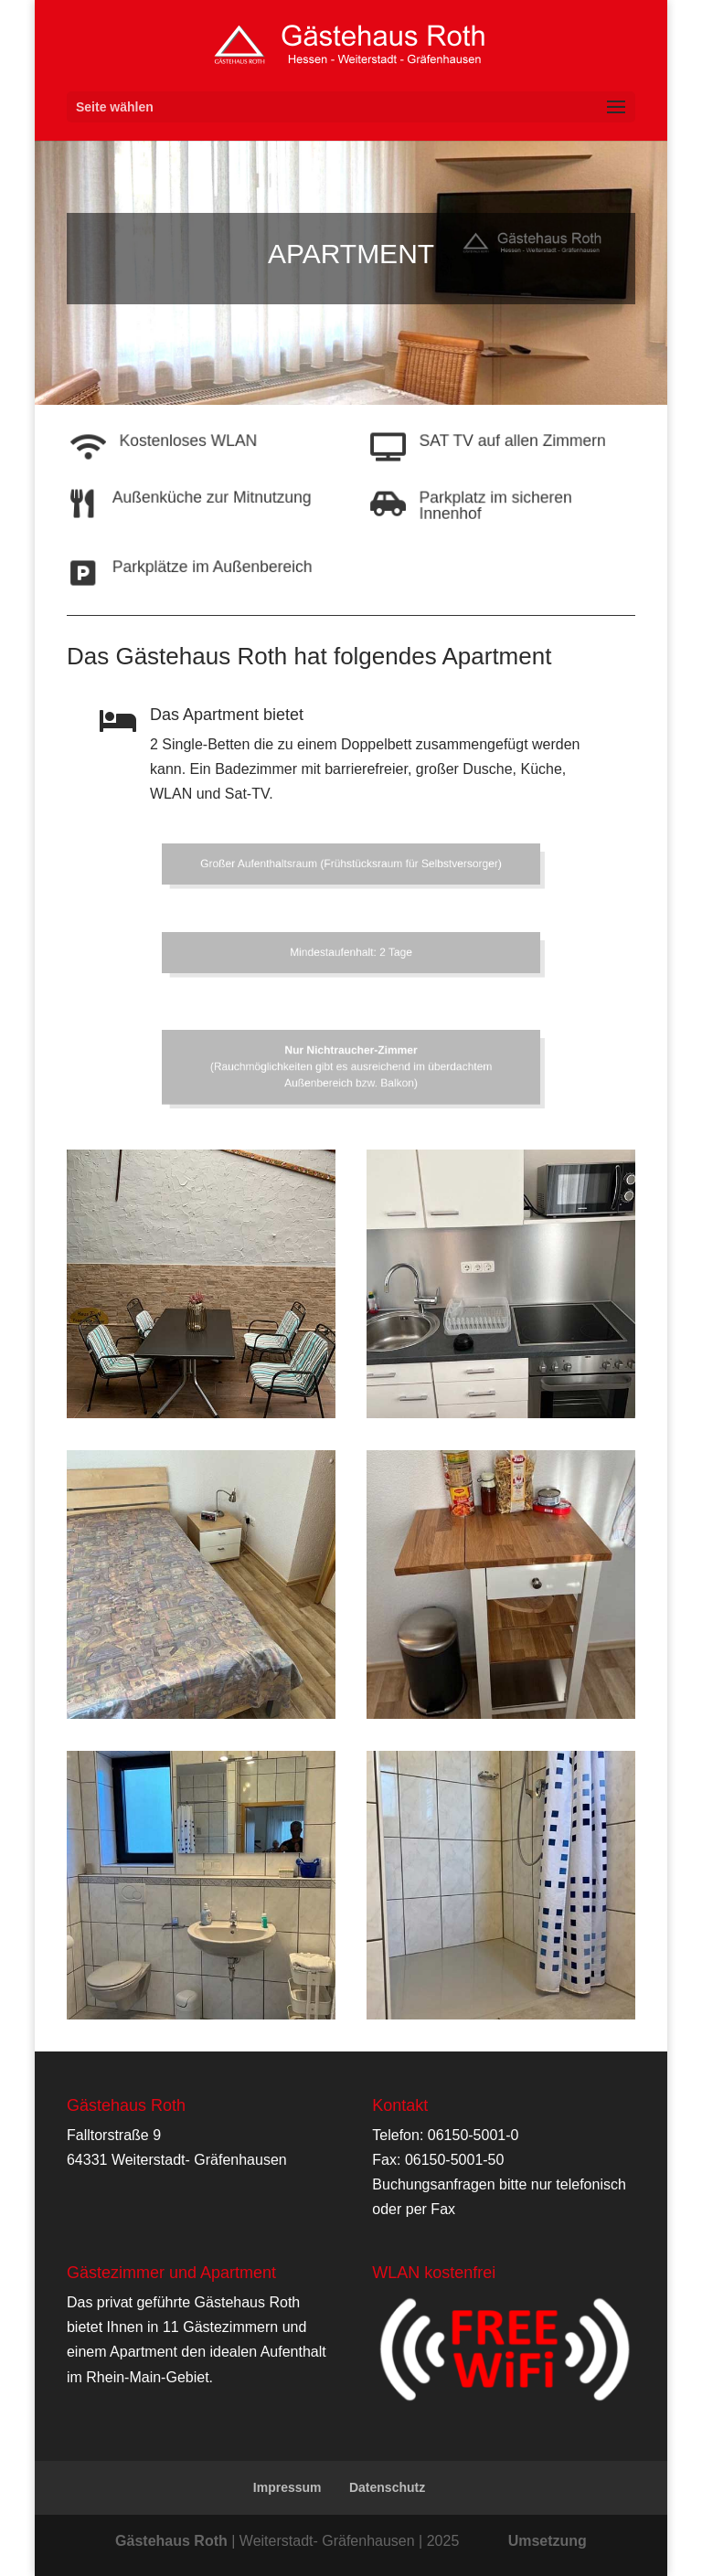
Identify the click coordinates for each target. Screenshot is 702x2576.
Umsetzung (547, 2541)
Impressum (287, 2487)
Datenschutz (387, 2487)
